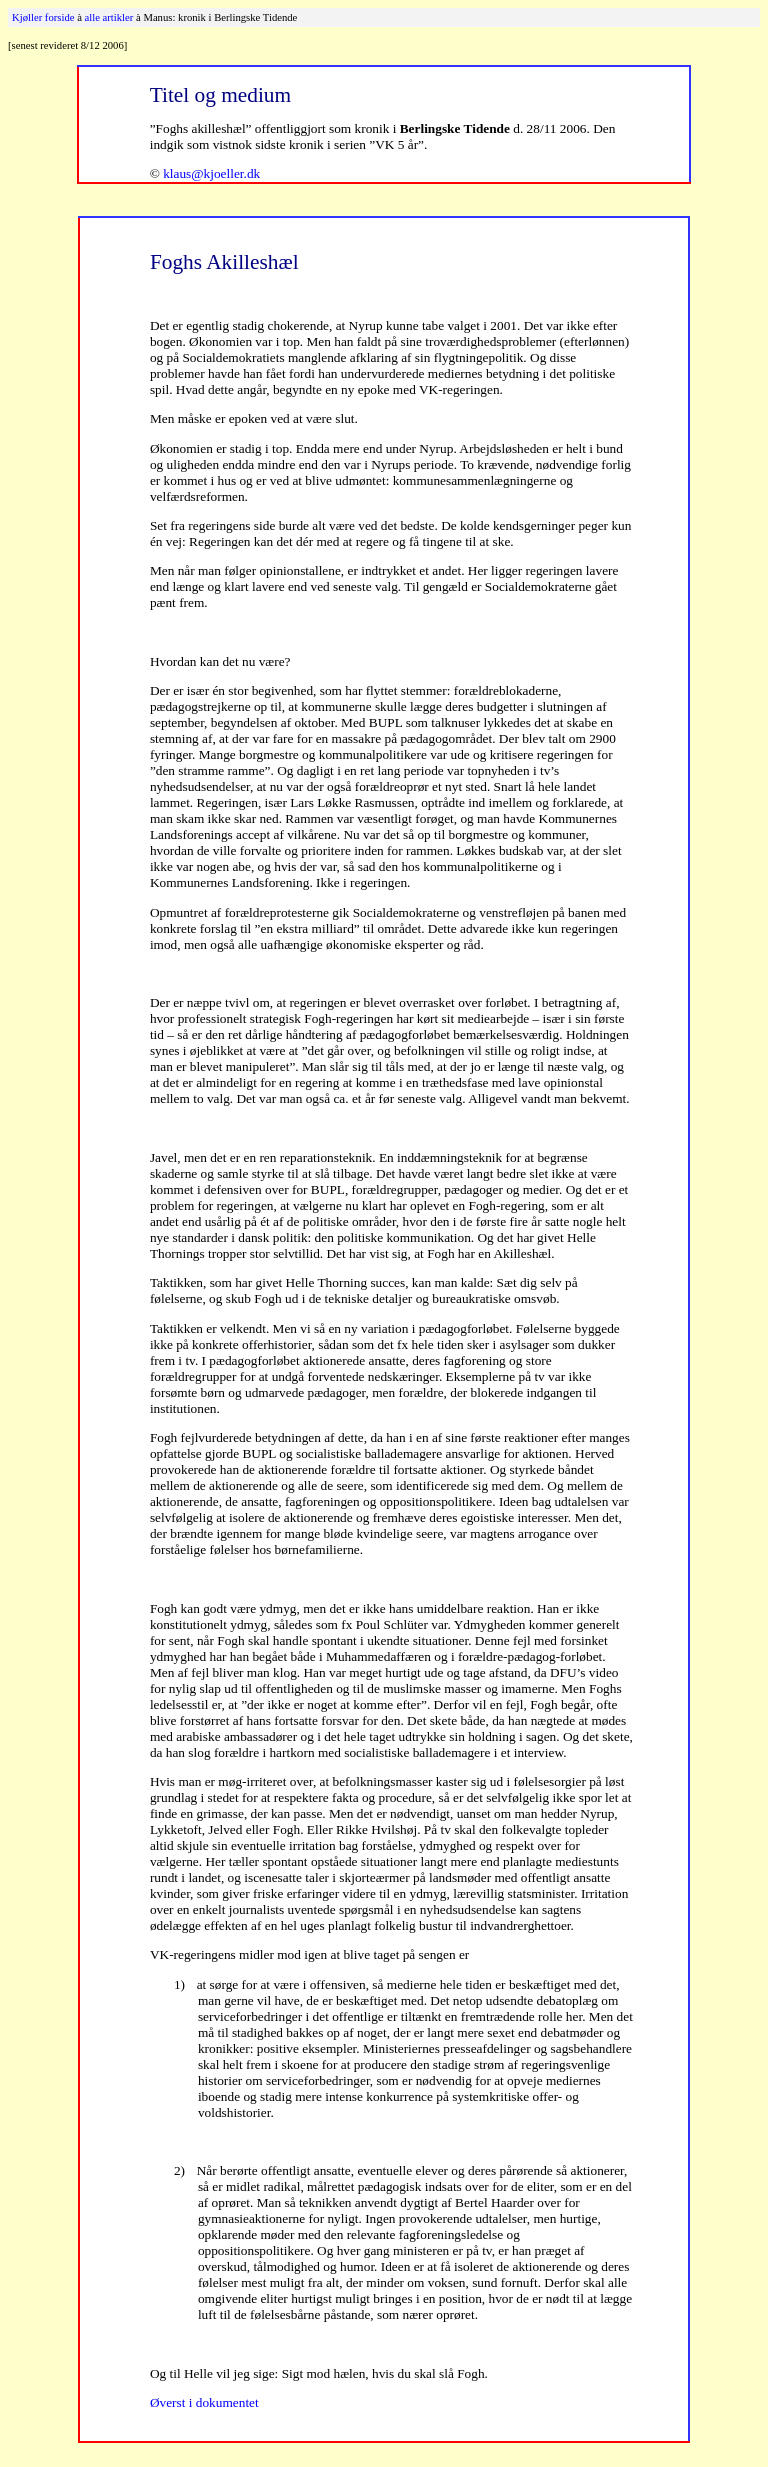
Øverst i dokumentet (204, 2402)
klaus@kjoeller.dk (211, 173)
